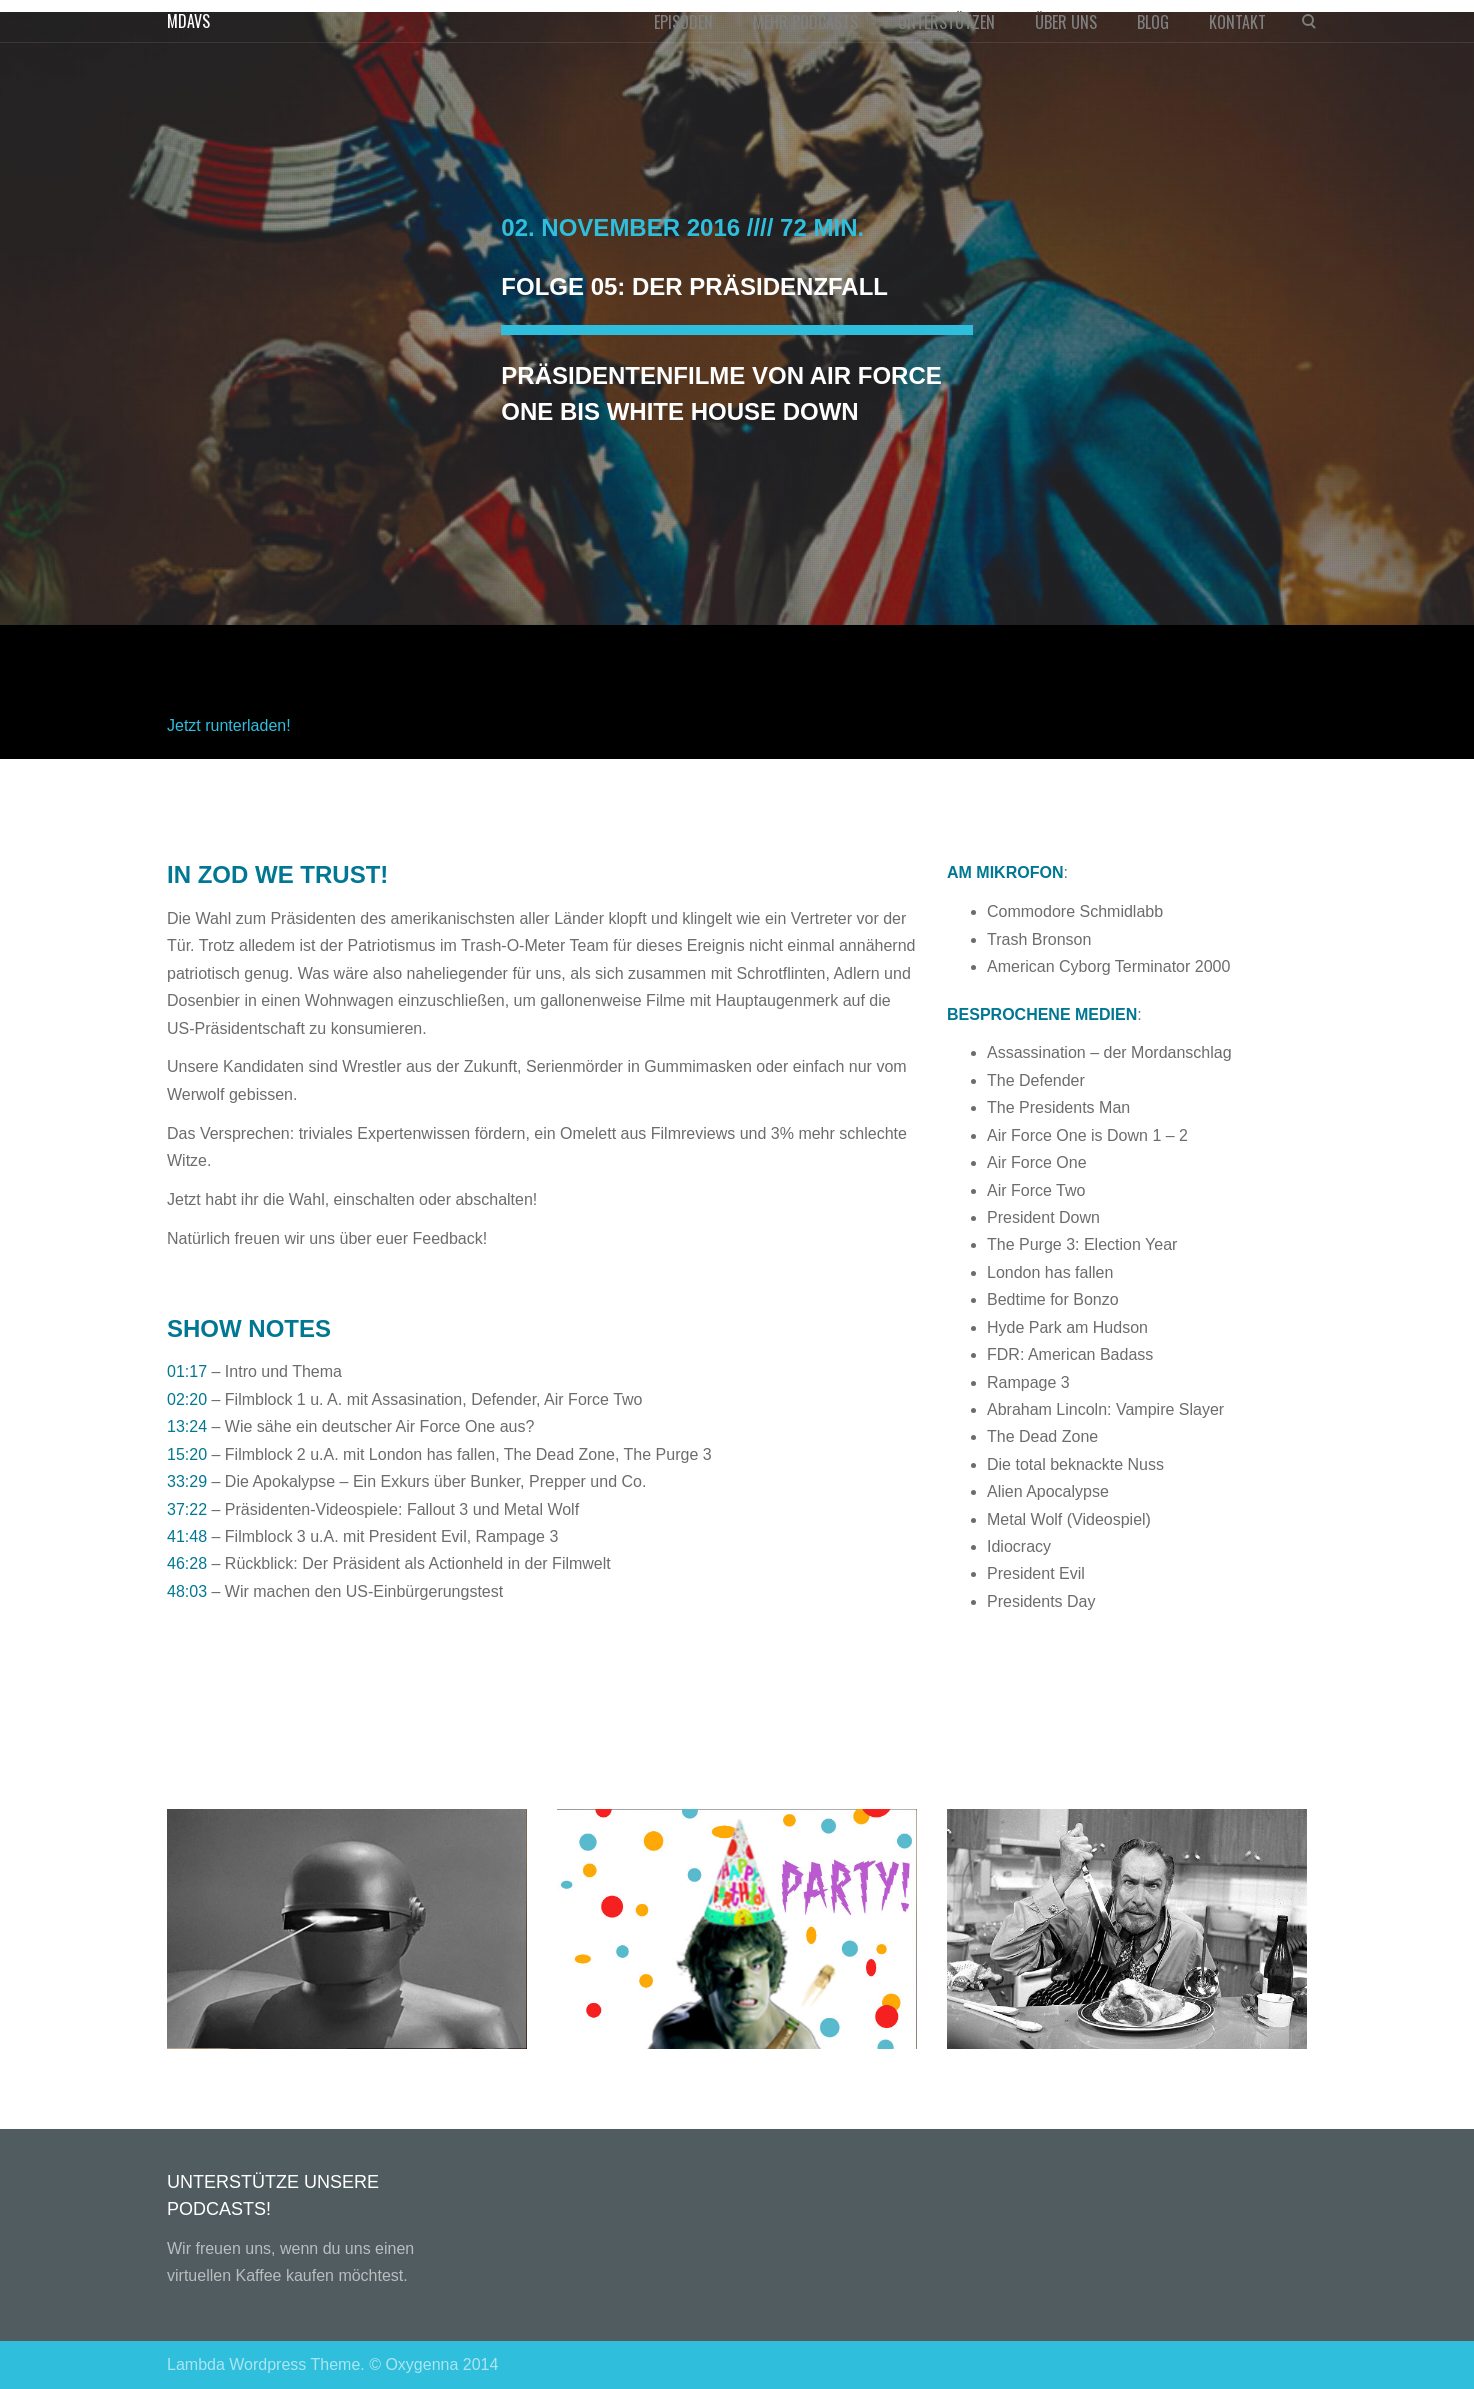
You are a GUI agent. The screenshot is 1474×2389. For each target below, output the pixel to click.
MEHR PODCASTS (805, 22)
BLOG (1153, 22)
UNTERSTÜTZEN (946, 22)
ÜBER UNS (1066, 22)
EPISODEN (683, 22)
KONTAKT (1237, 22)
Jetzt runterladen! (229, 725)
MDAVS (188, 21)
